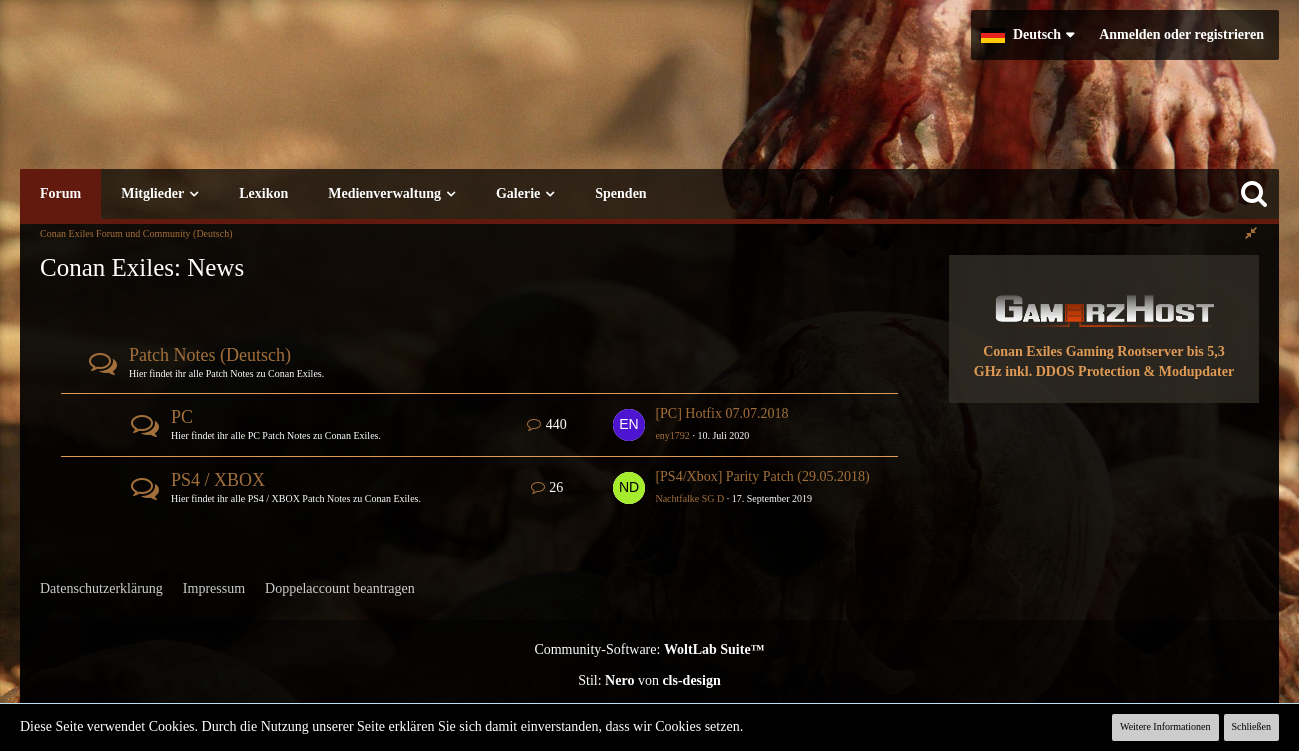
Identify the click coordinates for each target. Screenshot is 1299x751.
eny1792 (672, 435)
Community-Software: (649, 649)
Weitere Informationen (1165, 726)
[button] (1027, 35)
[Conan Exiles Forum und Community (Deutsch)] (335, 104)
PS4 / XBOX (218, 480)
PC (182, 417)
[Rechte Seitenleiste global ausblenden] (1251, 233)
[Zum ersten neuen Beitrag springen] (629, 425)
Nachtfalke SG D (689, 498)
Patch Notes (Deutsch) (210, 355)
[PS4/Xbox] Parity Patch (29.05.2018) (762, 476)
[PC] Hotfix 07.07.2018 (721, 413)
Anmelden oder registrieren (1181, 34)
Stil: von (649, 680)
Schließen (1251, 726)
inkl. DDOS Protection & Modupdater (1119, 371)
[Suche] (1254, 194)
